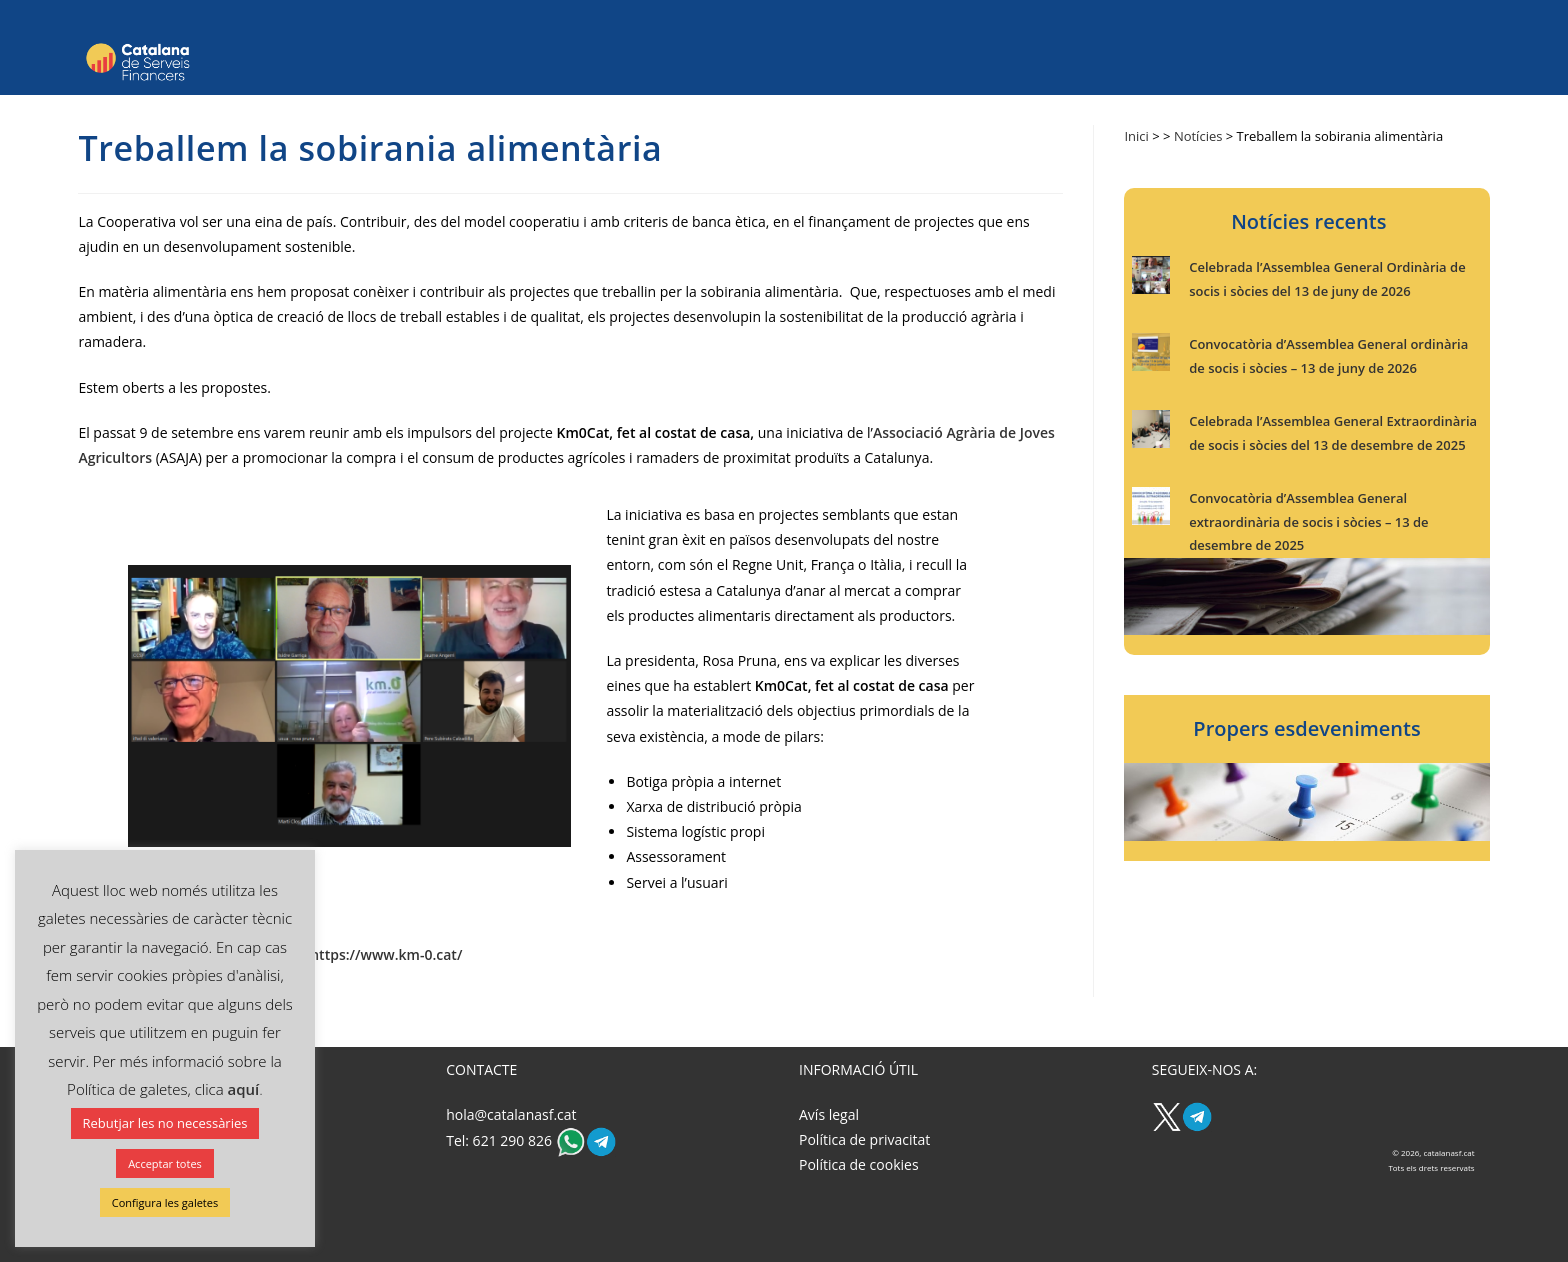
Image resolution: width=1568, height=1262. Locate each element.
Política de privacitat (864, 1139)
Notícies (1198, 136)
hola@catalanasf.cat (511, 1114)
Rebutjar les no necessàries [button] (165, 1123)
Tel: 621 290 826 (500, 1140)
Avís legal (829, 1114)
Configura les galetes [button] (165, 1202)
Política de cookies (859, 1164)
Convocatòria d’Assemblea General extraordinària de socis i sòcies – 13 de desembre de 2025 (1308, 521)
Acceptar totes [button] (165, 1163)
